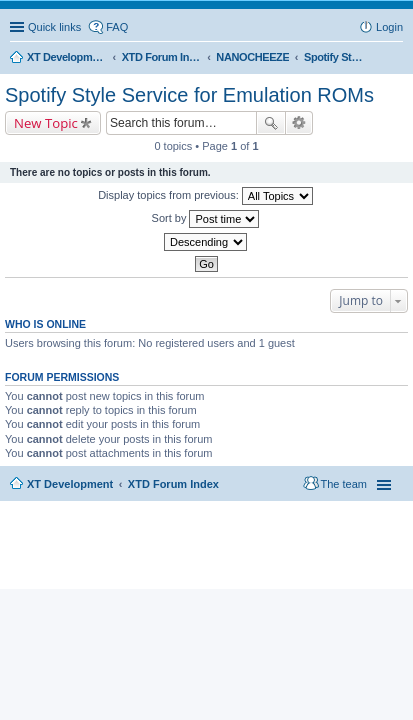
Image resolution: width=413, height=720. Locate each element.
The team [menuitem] (344, 484)
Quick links (54, 27)
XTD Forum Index (173, 484)
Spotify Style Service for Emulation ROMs (189, 95)
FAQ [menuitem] (117, 27)
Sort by (206, 219)
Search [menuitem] (395, 59)
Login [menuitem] (389, 27)
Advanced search (299, 123)
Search (271, 123)
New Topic (46, 123)
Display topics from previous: (205, 196)
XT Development (70, 484)
